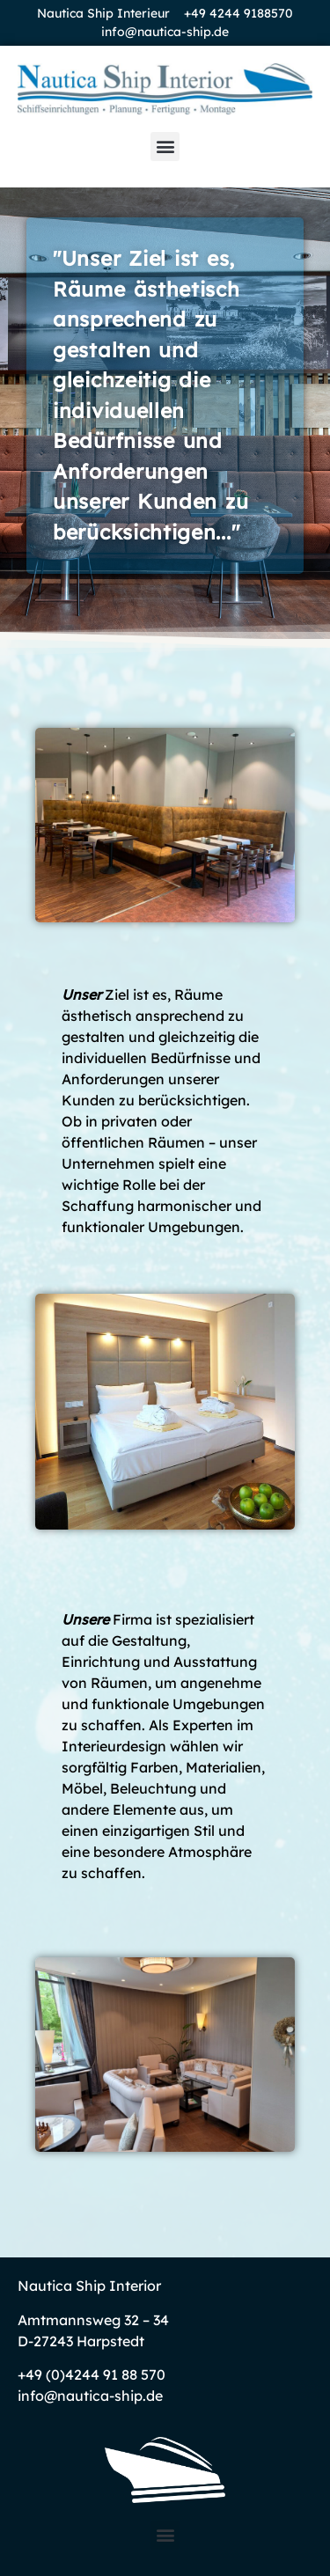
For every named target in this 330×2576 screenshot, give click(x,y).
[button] (165, 146)
